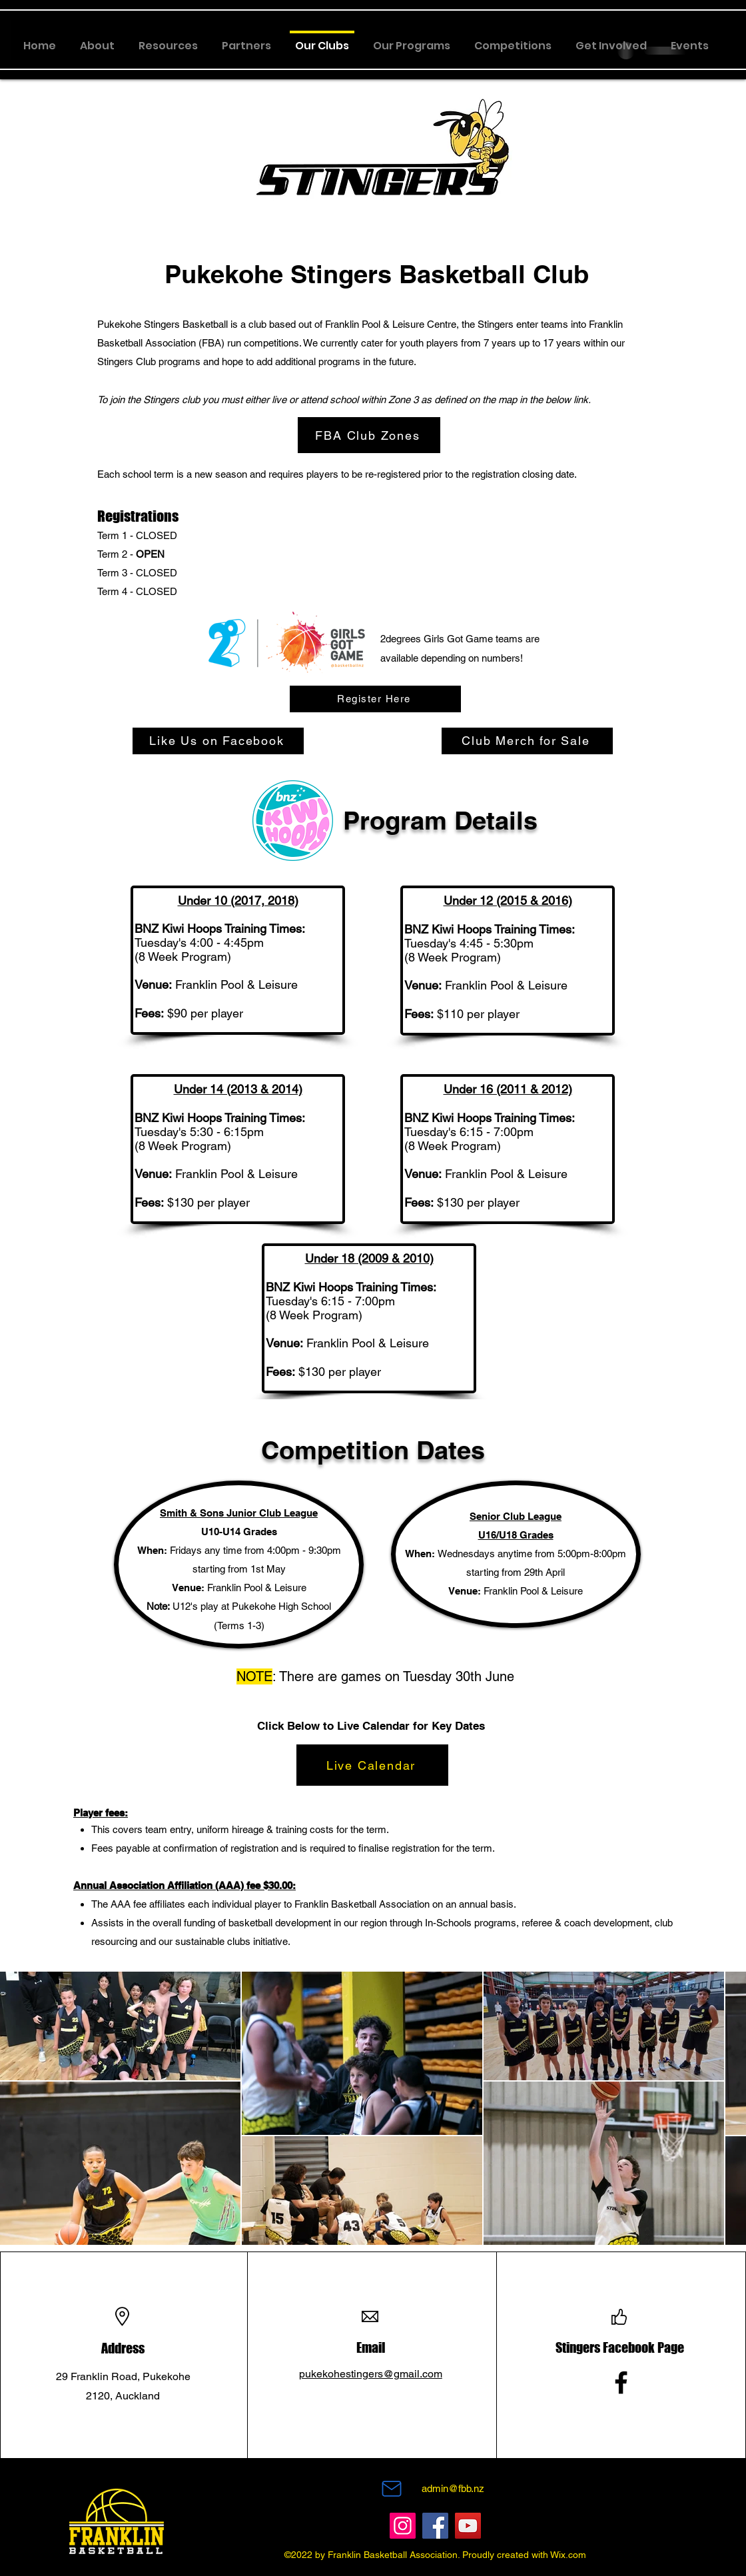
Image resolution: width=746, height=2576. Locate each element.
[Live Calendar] (372, 1765)
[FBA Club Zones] (369, 435)
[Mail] (391, 2488)
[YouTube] (468, 2526)
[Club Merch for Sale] (527, 741)
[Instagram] (403, 2526)
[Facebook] (621, 2382)
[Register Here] (375, 699)
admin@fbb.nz (453, 2488)
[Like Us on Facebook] (218, 741)
